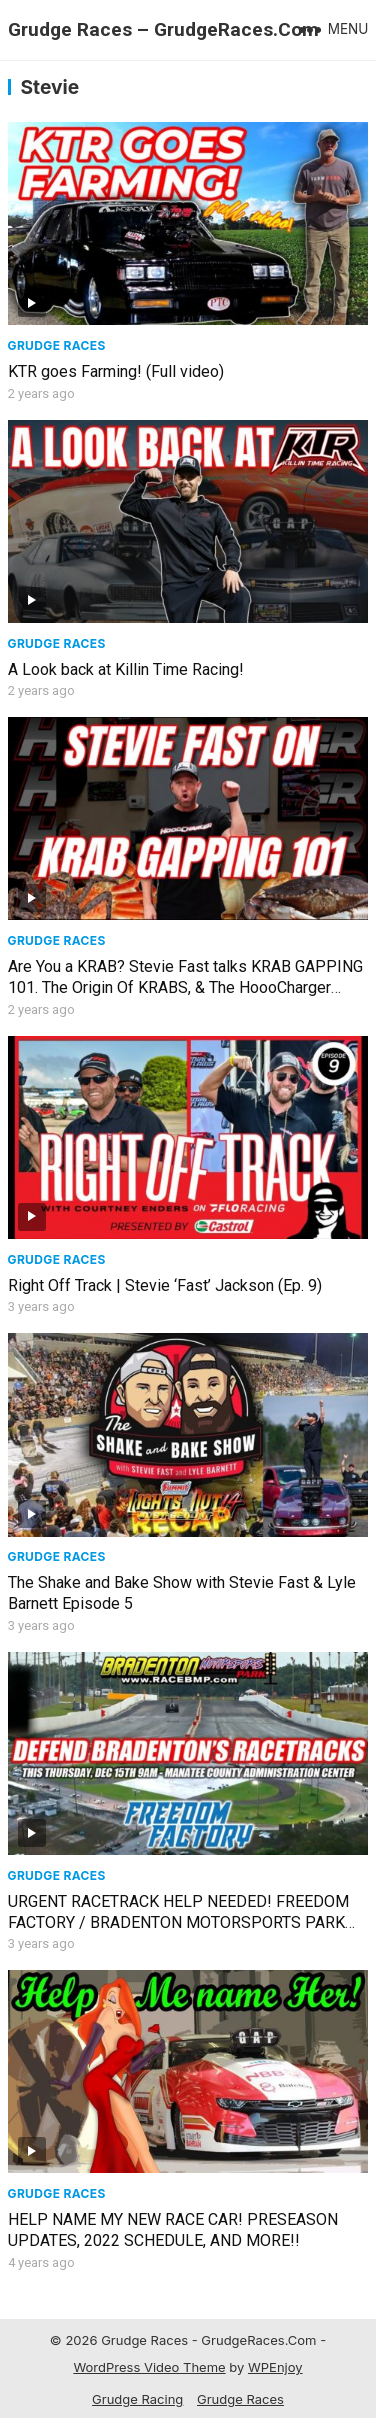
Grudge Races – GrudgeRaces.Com (163, 29)
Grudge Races (57, 345)
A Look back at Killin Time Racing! (126, 669)
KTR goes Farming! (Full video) (116, 371)
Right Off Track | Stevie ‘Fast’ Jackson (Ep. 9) (165, 1285)
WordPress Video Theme (149, 2367)
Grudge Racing (137, 2399)
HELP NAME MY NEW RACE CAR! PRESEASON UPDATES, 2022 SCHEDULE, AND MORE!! (173, 2230)
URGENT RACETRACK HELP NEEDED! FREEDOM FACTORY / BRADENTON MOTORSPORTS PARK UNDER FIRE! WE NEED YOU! (178, 1922)
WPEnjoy (275, 2367)
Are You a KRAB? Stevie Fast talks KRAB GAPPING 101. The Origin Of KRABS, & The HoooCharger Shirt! (185, 987)
